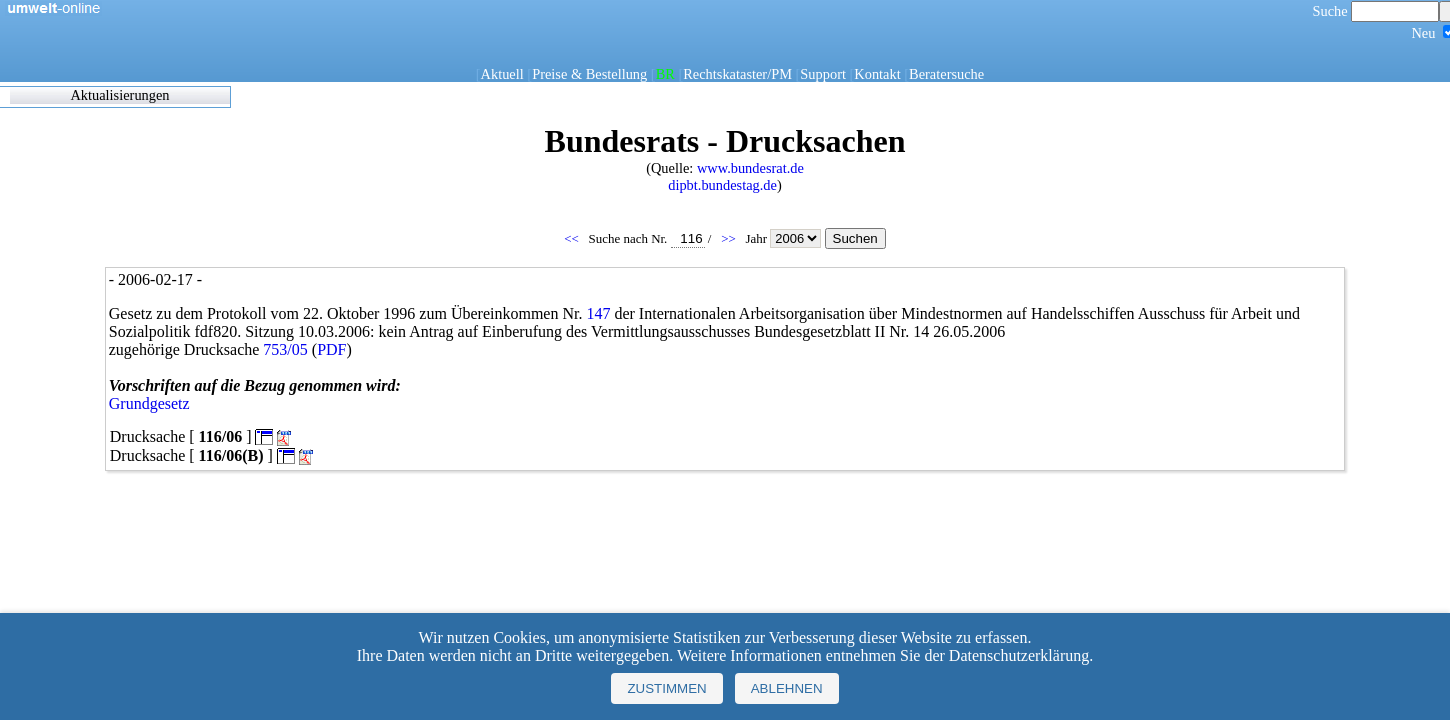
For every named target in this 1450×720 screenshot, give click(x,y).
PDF (331, 349)
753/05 (285, 349)
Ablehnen (787, 688)
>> (730, 238)
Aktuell (502, 74)
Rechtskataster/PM (737, 74)
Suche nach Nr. (647, 238)
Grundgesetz (149, 403)
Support (823, 74)
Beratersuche (946, 74)
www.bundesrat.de (750, 168)
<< (573, 238)
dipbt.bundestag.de (722, 185)
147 (598, 313)
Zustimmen (666, 688)
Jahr (784, 238)
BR (665, 74)
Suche (1376, 11)
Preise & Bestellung (589, 74)
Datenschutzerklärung (1019, 655)
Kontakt (877, 74)
